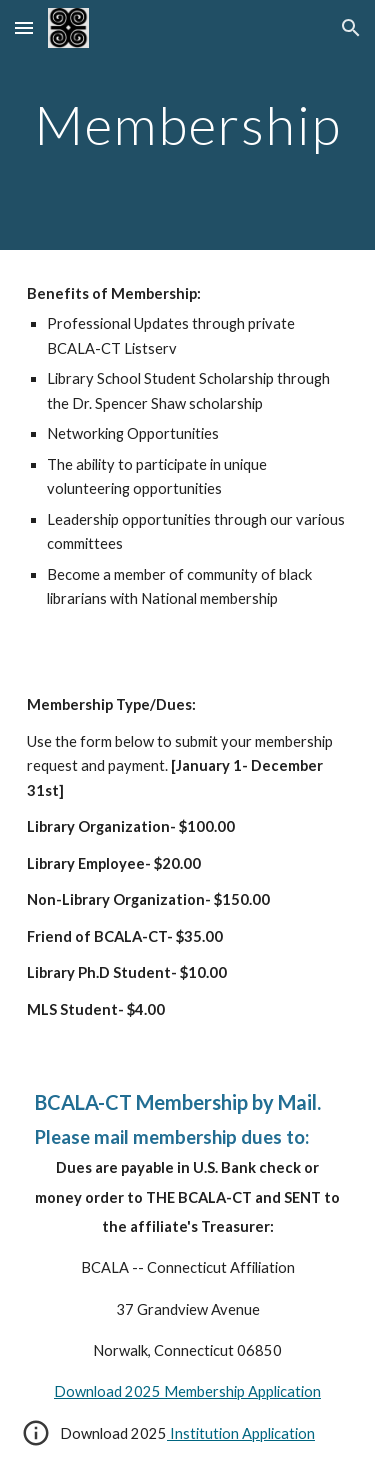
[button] (24, 27)
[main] (188, 124)
